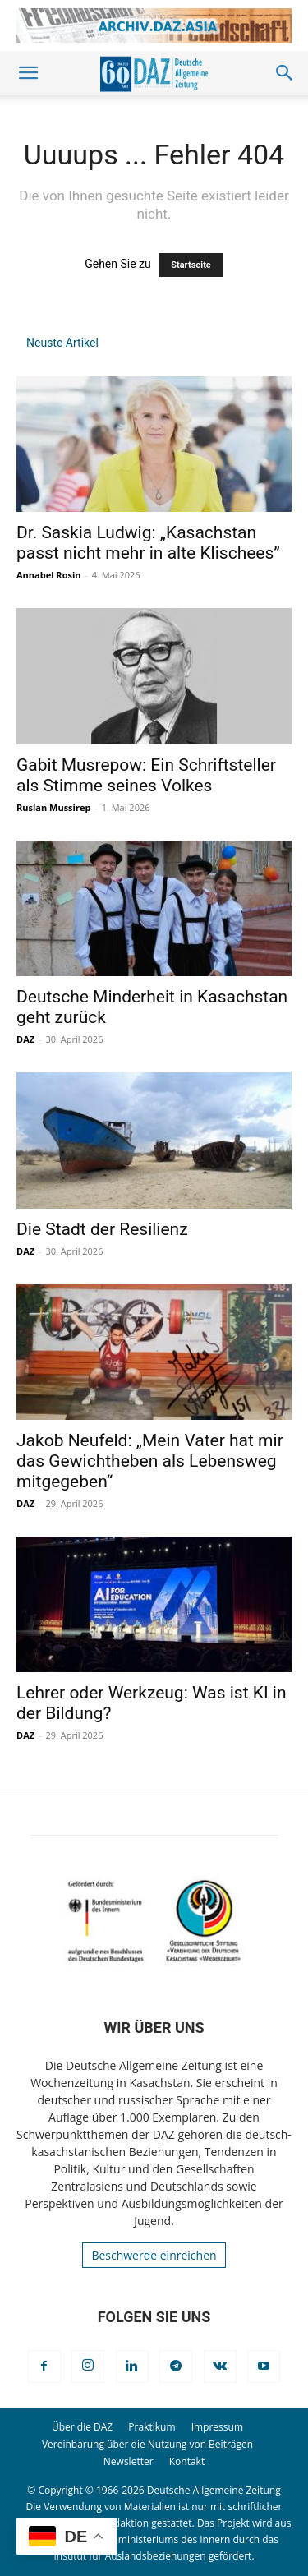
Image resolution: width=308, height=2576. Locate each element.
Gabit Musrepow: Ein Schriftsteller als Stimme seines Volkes (146, 775)
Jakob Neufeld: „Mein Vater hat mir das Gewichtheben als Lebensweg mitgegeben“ (149, 1461)
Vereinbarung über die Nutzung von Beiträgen (147, 2444)
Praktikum (151, 2427)
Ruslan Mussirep (53, 807)
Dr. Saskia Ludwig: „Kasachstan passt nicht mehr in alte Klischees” (148, 543)
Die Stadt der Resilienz (102, 1229)
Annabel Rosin (48, 575)
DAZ (25, 1039)
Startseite (191, 265)
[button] (28, 73)
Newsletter (128, 2461)
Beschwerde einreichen (153, 2255)
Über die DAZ (82, 2427)
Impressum (217, 2427)
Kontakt (187, 2461)
